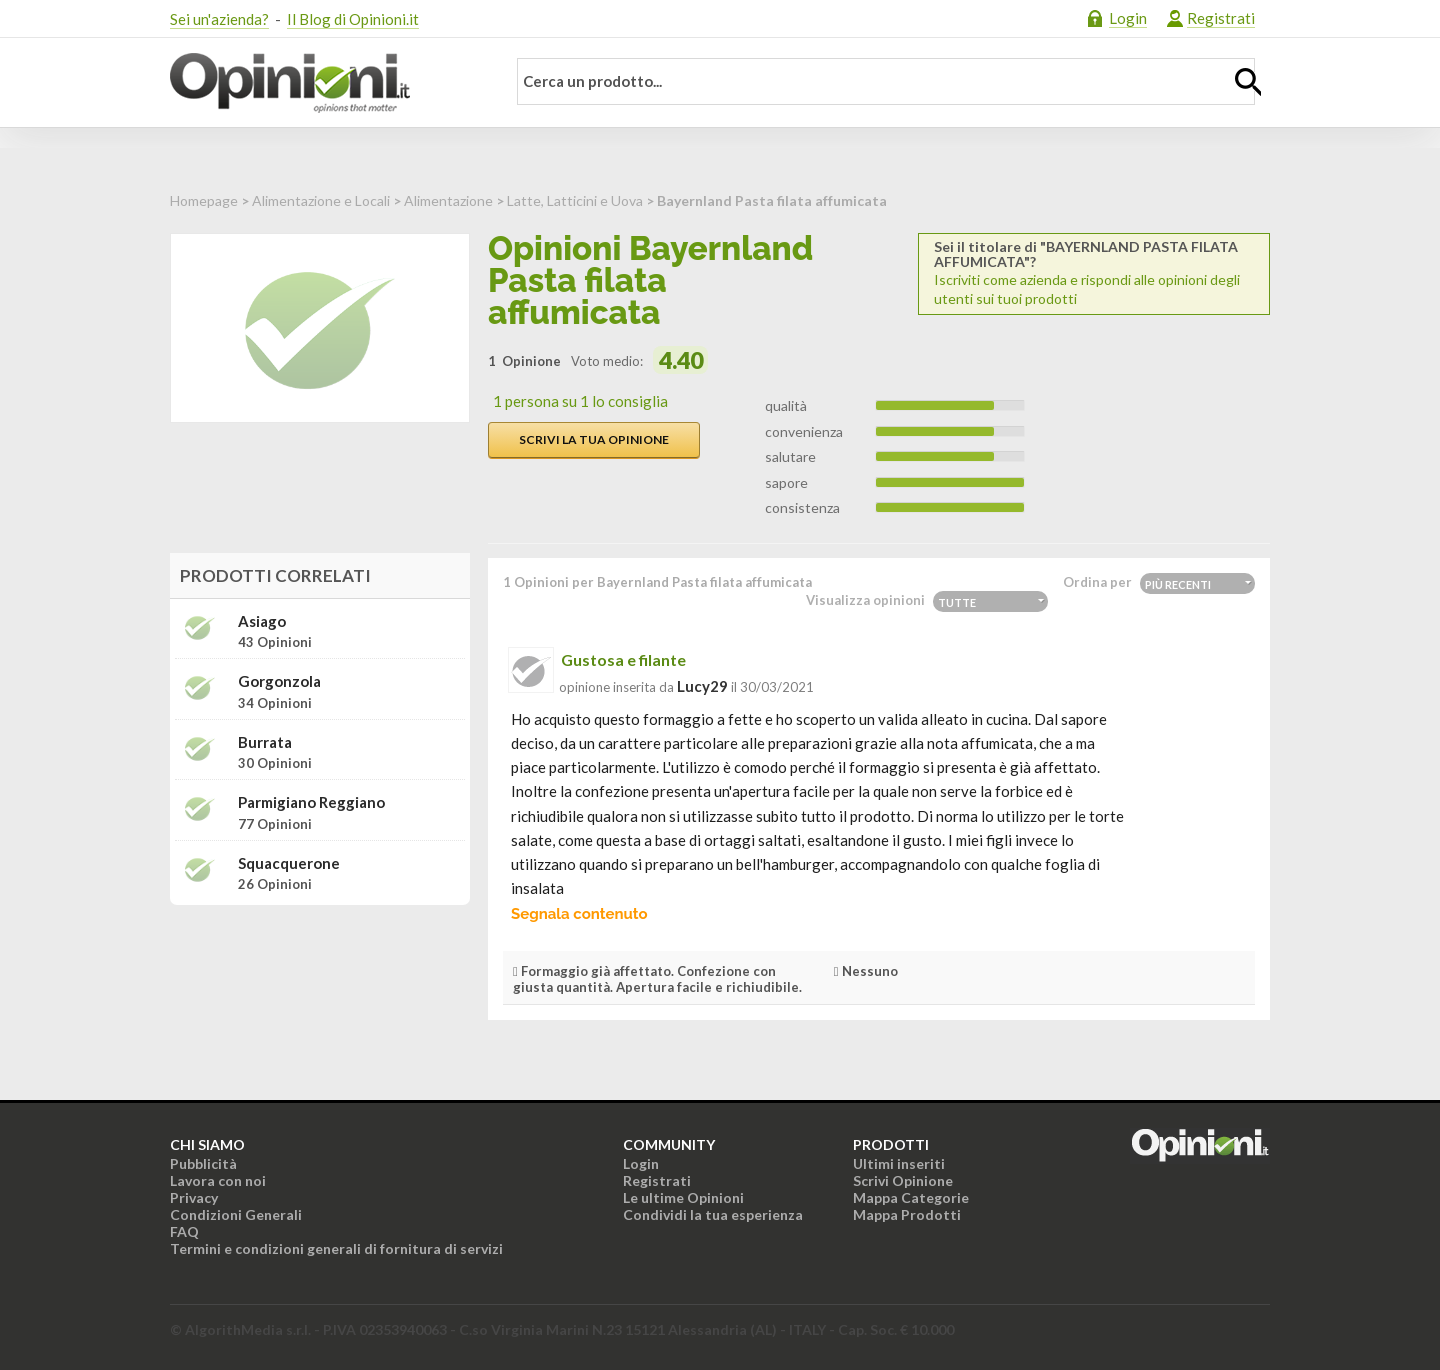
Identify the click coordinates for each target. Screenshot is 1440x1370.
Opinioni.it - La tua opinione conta (325, 83)
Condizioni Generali (236, 1214)
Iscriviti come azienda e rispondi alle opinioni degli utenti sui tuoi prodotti (1094, 273)
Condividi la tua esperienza (713, 1214)
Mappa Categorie (911, 1197)
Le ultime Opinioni (683, 1197)
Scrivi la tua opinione (594, 439)
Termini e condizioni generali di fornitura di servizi (336, 1248)
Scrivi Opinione (903, 1180)
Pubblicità (203, 1163)
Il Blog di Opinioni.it (353, 19)
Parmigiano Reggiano (311, 802)
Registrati (1221, 18)
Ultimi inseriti (899, 1163)
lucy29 (702, 686)
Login (1128, 18)
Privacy (194, 1197)
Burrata (265, 742)
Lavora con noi (218, 1180)
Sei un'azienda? (219, 19)
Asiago (262, 621)
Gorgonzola (279, 681)
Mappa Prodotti (907, 1214)
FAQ (184, 1231)
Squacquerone (289, 863)
